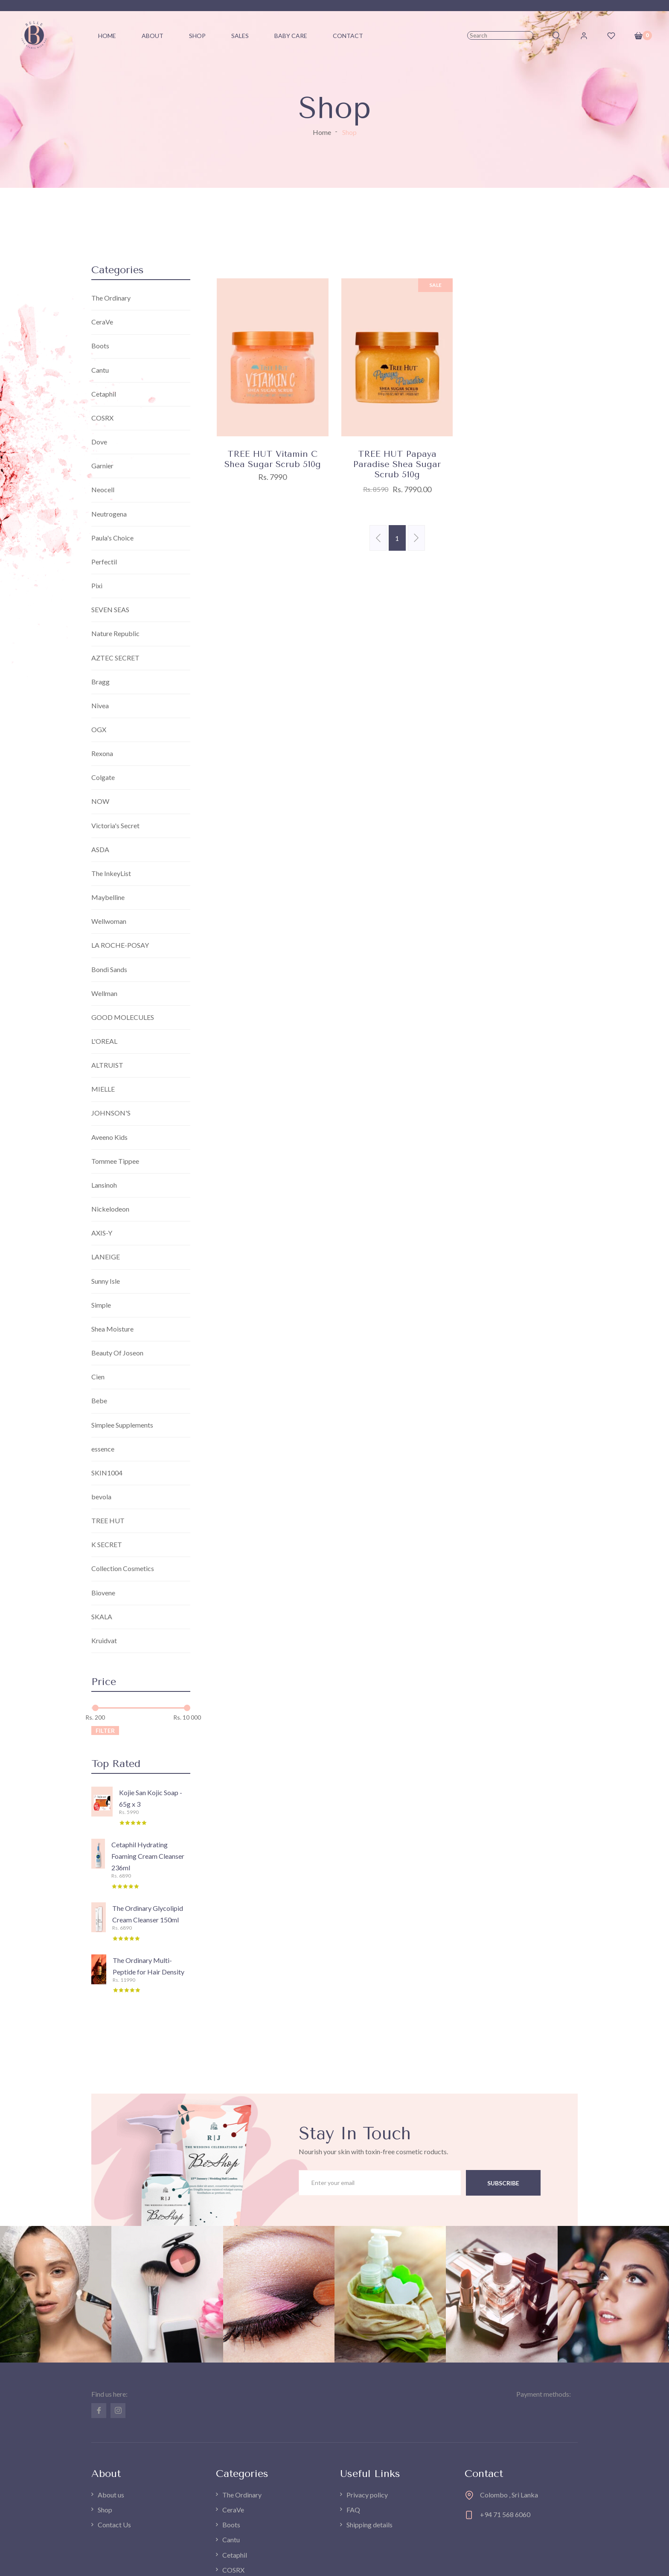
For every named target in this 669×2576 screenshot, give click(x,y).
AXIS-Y (101, 1234)
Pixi (96, 585)
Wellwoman (108, 921)
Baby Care (290, 35)
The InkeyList (111, 874)
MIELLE (103, 1089)
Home (322, 132)
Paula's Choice (112, 538)
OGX (98, 730)
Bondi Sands (109, 969)
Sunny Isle (105, 1281)
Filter (105, 1731)
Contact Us (114, 2525)
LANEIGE (105, 1257)
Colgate (103, 778)
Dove (99, 442)
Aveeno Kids (109, 1137)
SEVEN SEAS (110, 610)
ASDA (100, 850)
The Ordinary (111, 298)
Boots (100, 346)
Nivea (100, 705)
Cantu (100, 370)
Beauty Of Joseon (117, 1353)
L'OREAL (104, 1041)
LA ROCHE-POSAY (120, 945)
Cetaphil (103, 394)
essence (102, 1449)
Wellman (104, 994)
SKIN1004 (106, 1473)
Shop (197, 35)
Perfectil (104, 562)
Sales (240, 35)
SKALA (101, 1617)
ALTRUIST (107, 1065)
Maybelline (108, 898)
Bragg (100, 682)
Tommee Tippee (115, 1161)
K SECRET (106, 1545)
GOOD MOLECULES (122, 1017)
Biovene (103, 1593)
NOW (100, 801)
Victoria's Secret (115, 825)
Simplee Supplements (122, 1425)
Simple (101, 1305)
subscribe (503, 2183)
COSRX (102, 418)
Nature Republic (115, 634)
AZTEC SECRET (115, 658)
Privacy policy (367, 2495)
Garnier (102, 466)
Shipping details (369, 2525)
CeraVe (102, 322)
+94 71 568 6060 (505, 2515)
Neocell (102, 490)
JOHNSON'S (111, 1114)
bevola (101, 1497)
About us (111, 2495)
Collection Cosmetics (122, 1569)
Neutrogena (109, 514)
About (152, 35)
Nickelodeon (110, 1209)
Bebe (99, 1401)
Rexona (102, 754)
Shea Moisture (112, 1329)
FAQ (353, 2510)
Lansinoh (104, 1185)
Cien (98, 1377)
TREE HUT (108, 1521)
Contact (348, 35)
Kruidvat (104, 1641)
